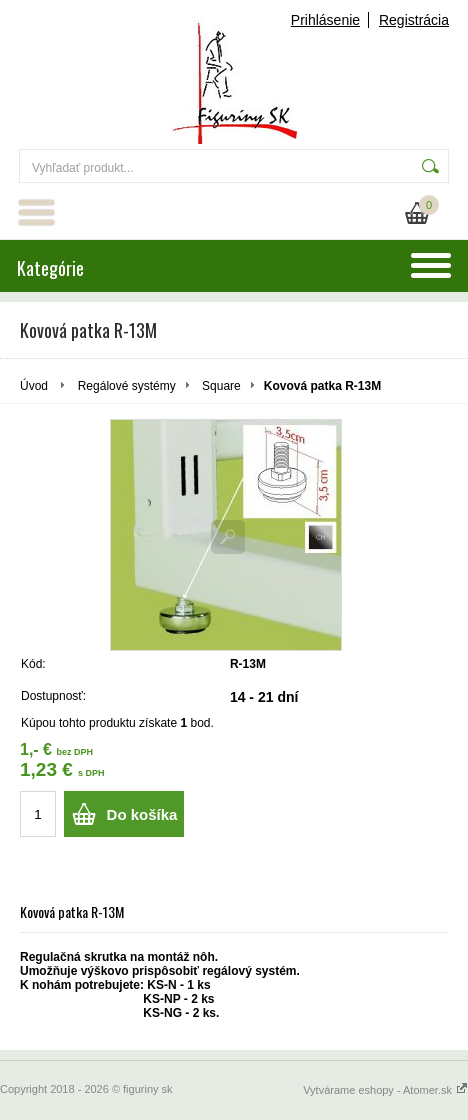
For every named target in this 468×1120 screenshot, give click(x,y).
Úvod (34, 386)
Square (221, 386)
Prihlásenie (325, 20)
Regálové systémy (127, 386)
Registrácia (414, 20)
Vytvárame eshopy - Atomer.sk (385, 1090)
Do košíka (142, 814)
